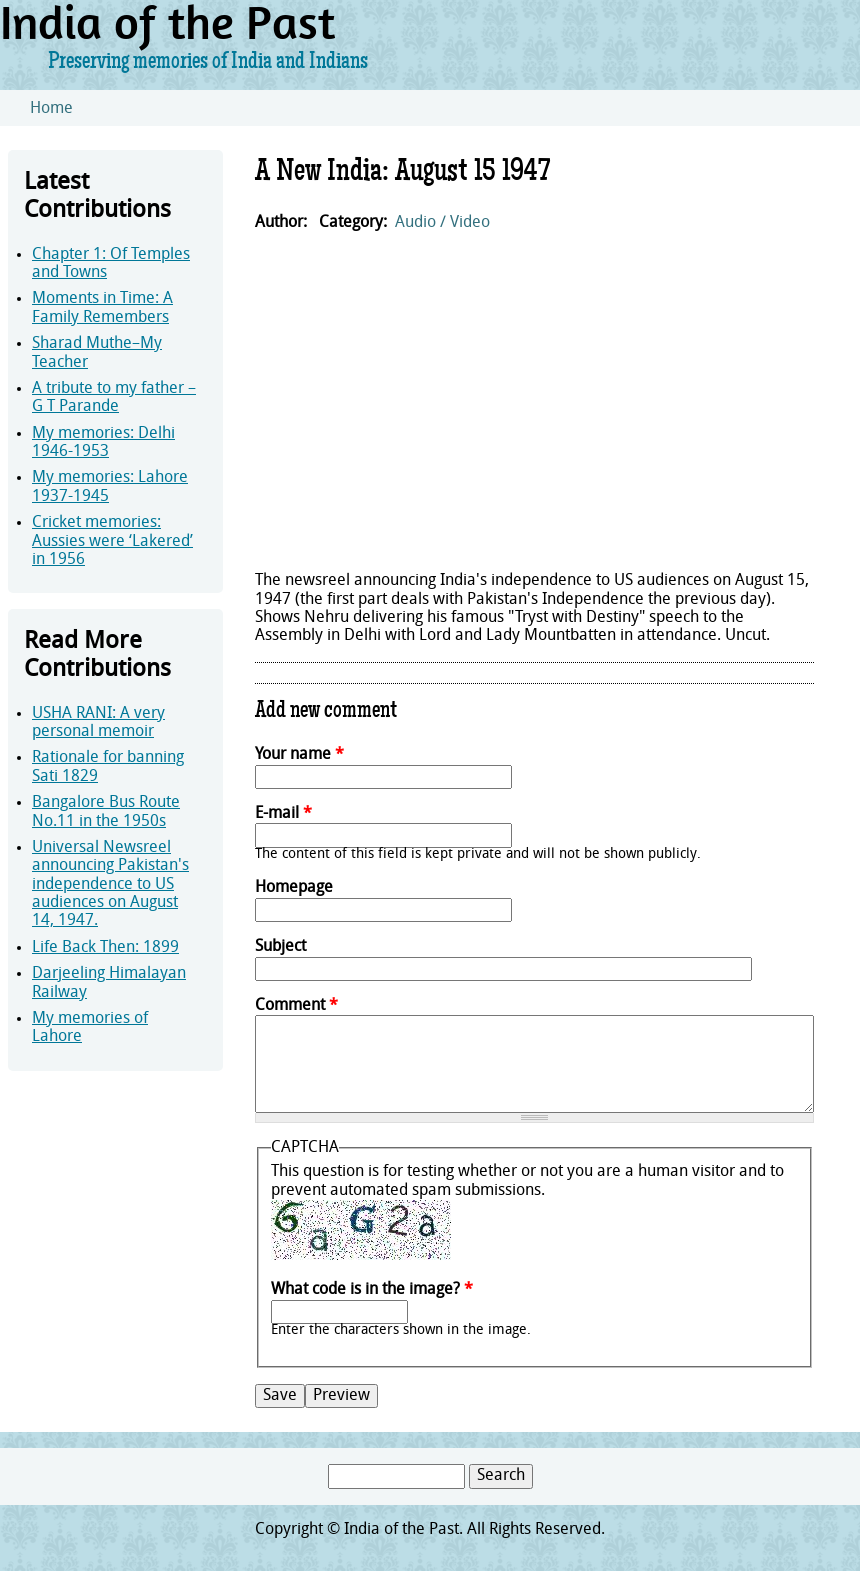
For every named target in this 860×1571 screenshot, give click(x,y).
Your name (299, 755)
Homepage (294, 888)
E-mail (283, 814)
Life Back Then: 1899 (105, 948)
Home (51, 109)
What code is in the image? (372, 1290)
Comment (296, 1006)
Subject (280, 947)
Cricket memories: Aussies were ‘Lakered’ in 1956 (112, 541)
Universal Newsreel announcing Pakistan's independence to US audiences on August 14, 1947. (110, 885)
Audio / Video (442, 223)
